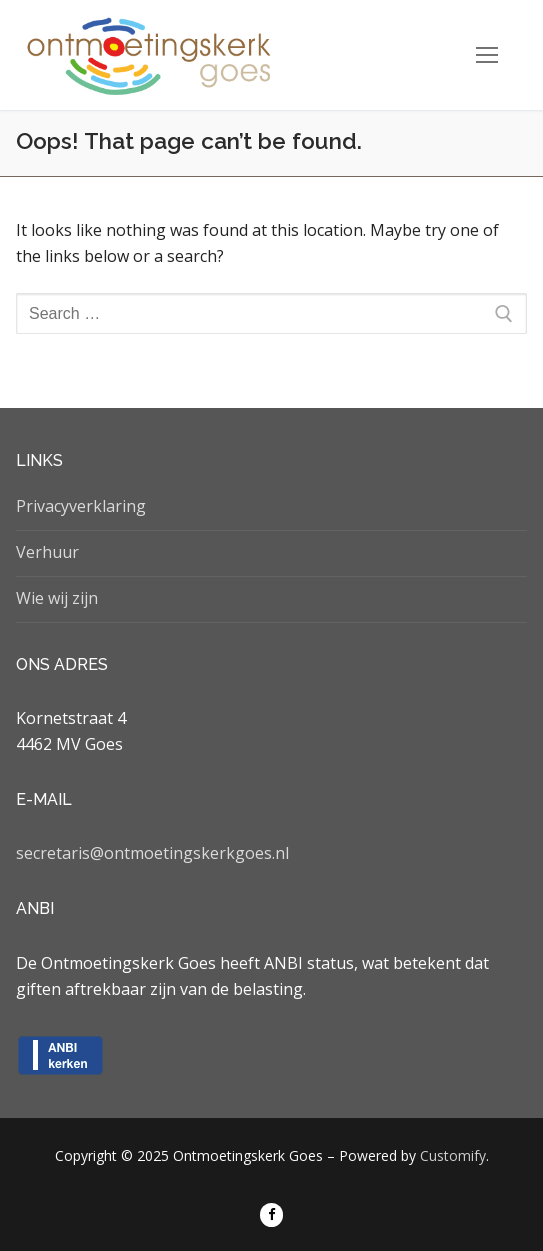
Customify (453, 1155)
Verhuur (47, 552)
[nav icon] (487, 55)
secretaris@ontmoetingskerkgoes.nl (152, 853)
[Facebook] (271, 1214)
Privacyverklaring (81, 506)
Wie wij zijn (57, 598)
